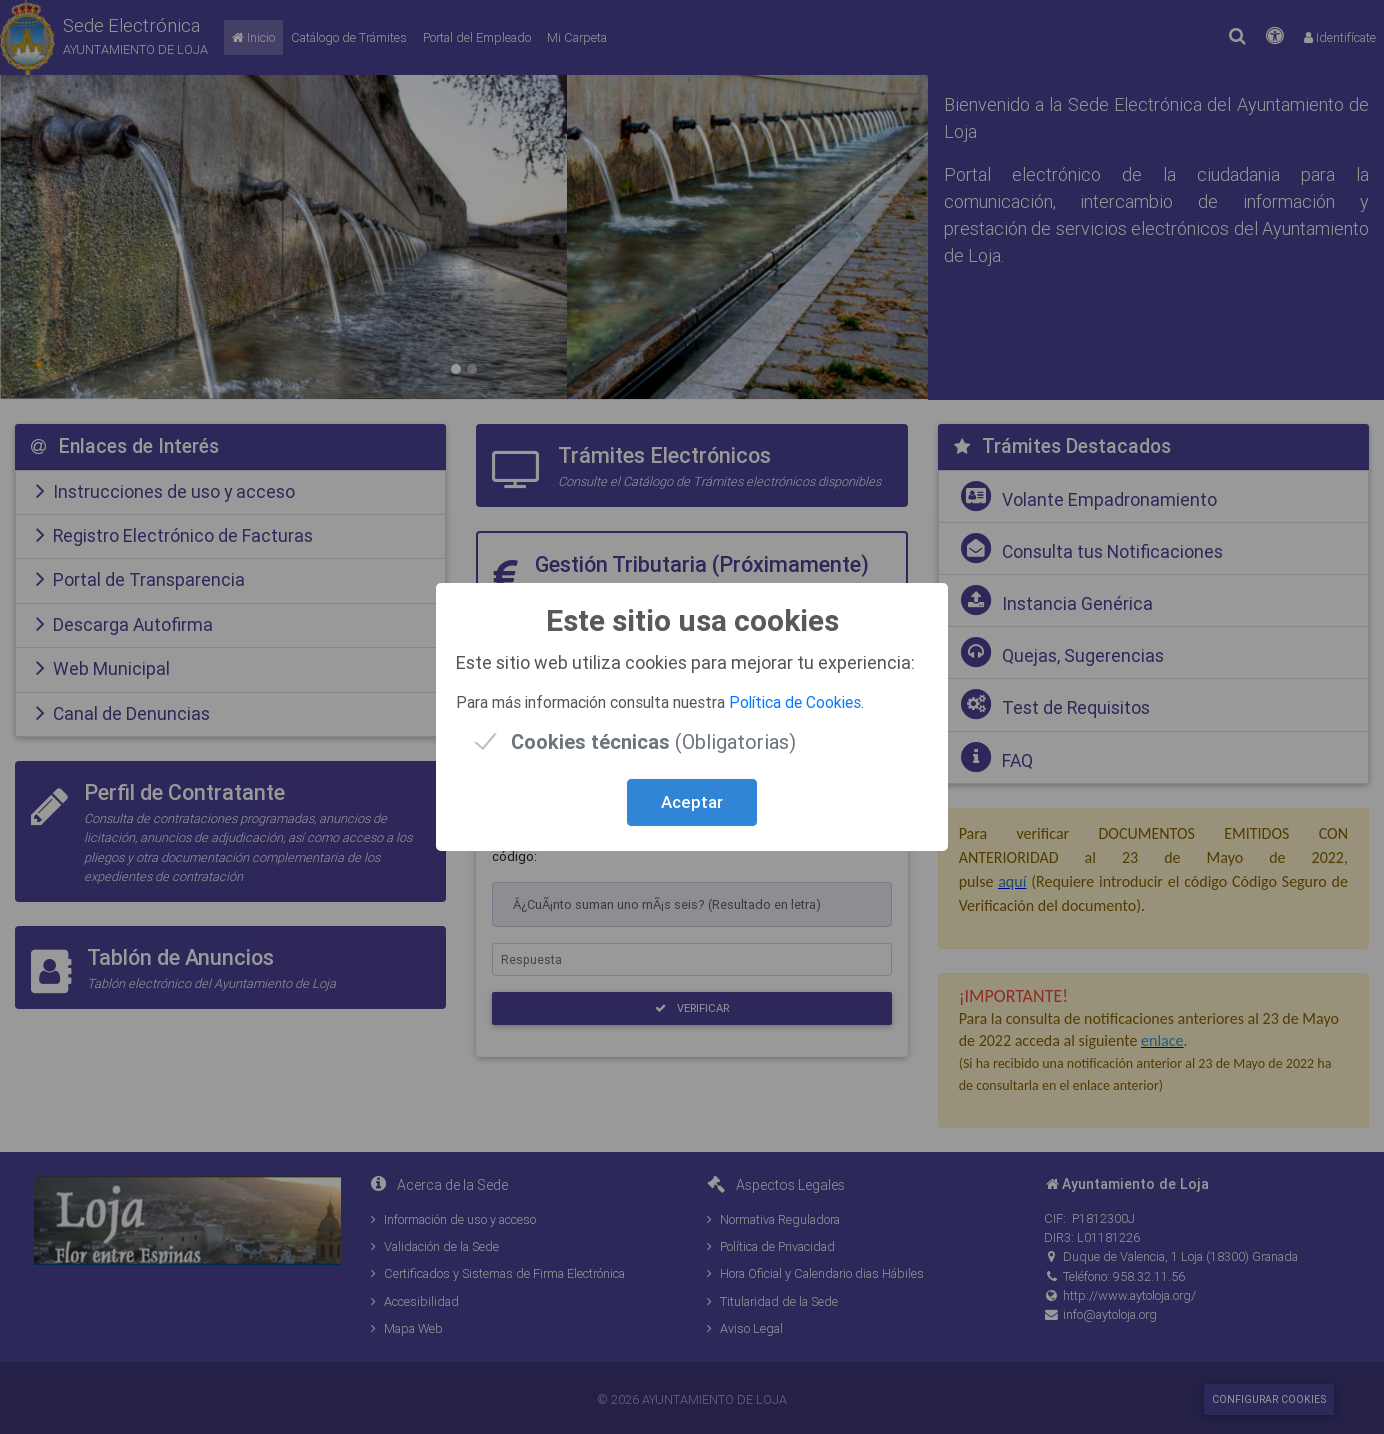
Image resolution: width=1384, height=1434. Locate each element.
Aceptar (692, 802)
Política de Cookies (795, 702)
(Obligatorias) (653, 741)
